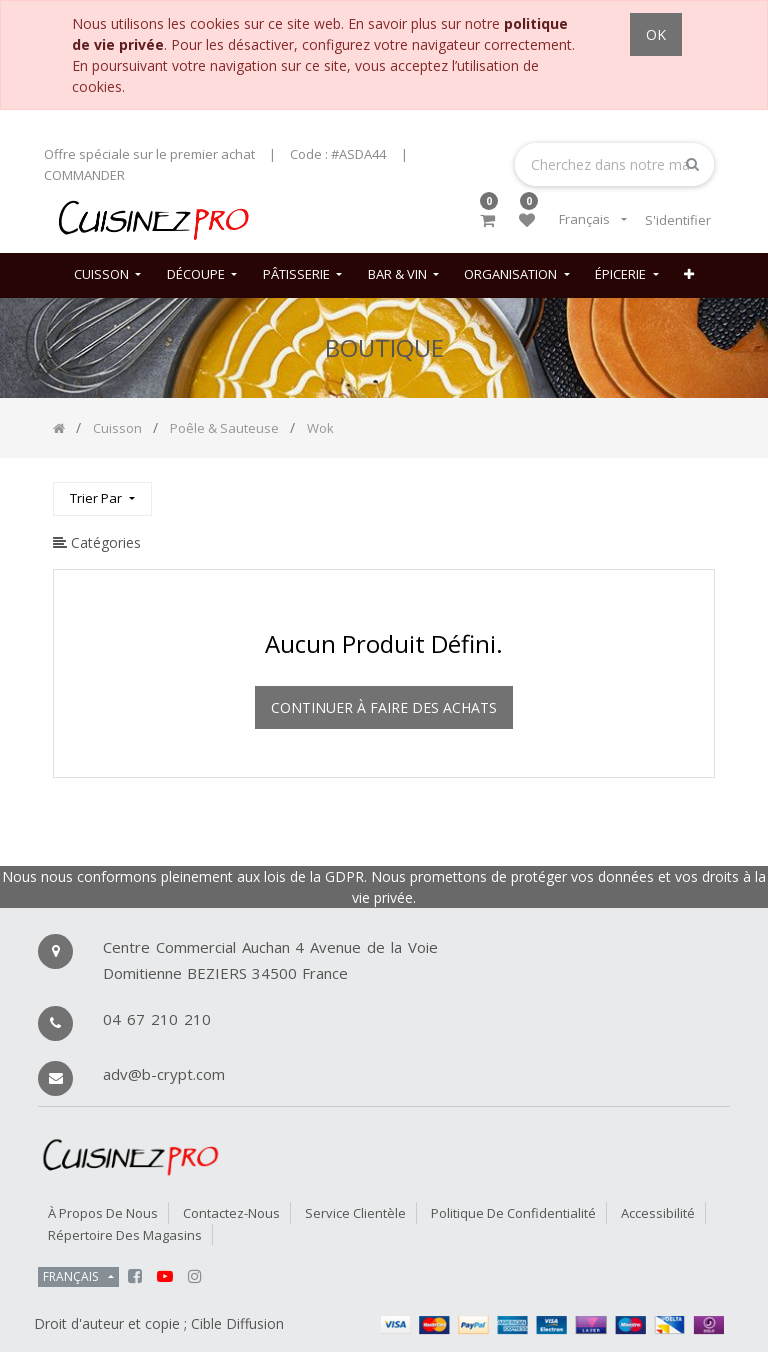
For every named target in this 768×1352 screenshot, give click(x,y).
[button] (689, 275)
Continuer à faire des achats (384, 707)
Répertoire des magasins (125, 1235)
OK (656, 34)
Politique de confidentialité (513, 1213)
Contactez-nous (231, 1213)
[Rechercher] (699, 490)
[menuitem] (107, 275)
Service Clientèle (355, 1213)
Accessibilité (658, 1213)
